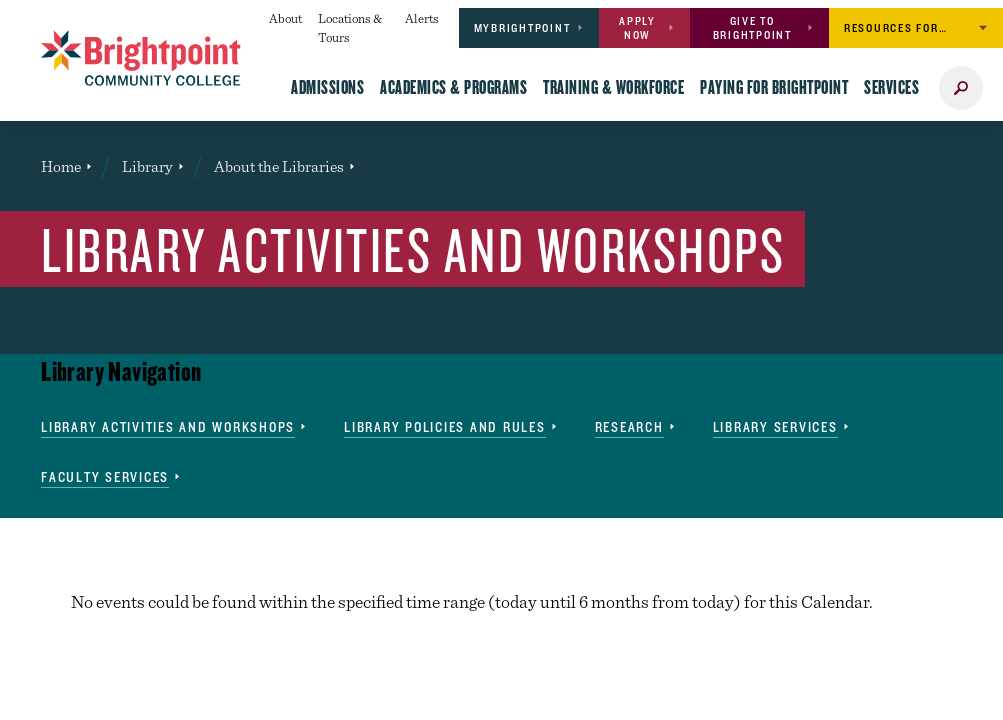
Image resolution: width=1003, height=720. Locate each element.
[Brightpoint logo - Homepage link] (141, 58)
